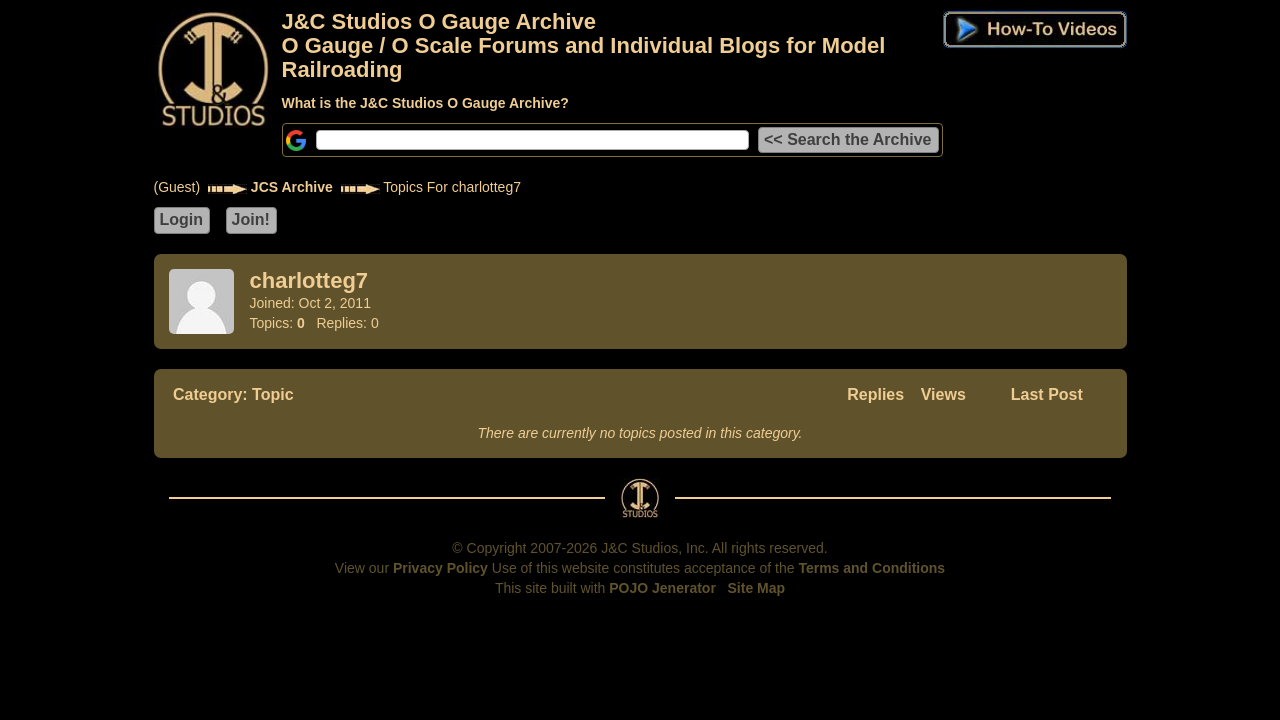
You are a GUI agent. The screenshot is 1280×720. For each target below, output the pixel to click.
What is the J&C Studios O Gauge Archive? (425, 103)
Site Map (757, 588)
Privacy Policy (440, 568)
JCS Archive (292, 187)
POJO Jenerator (662, 588)
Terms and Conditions (871, 568)
